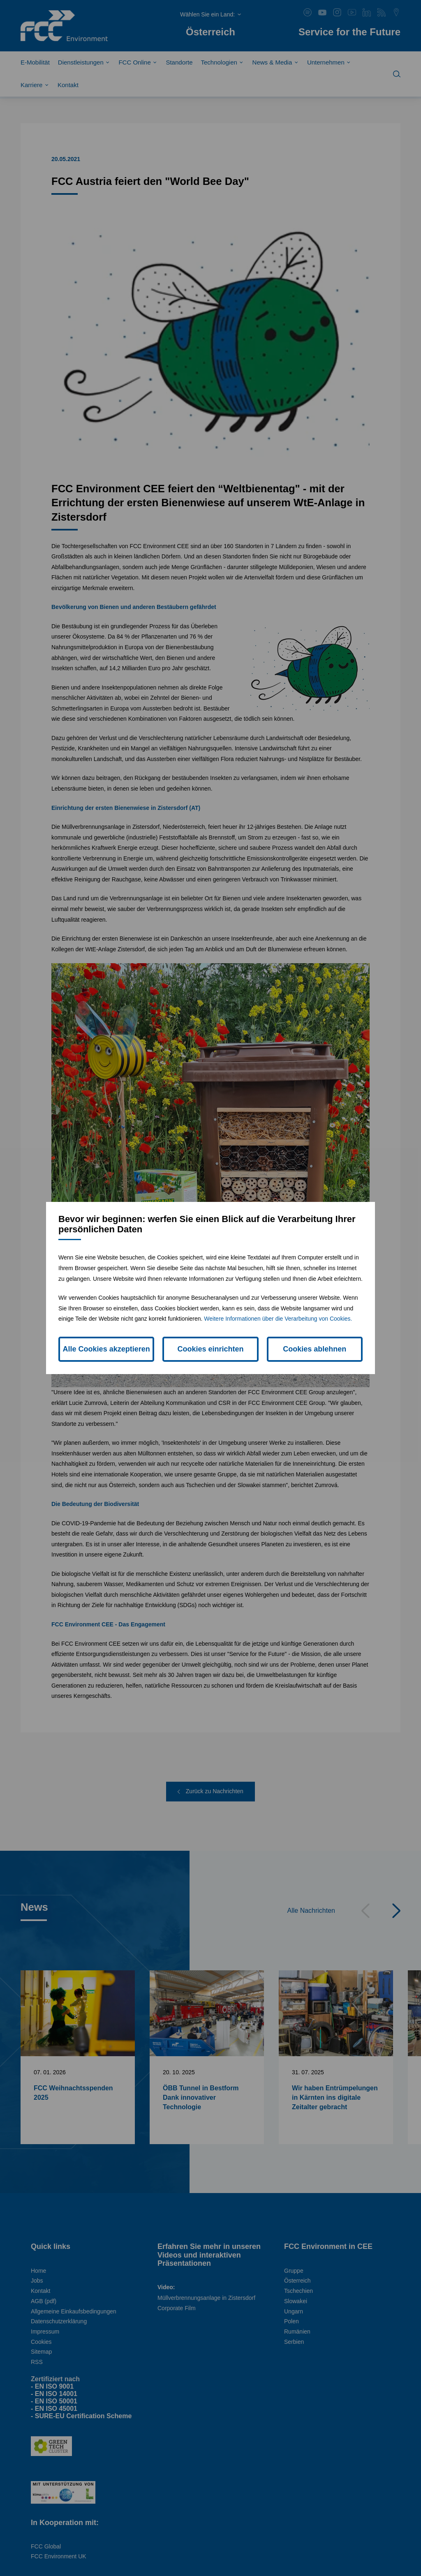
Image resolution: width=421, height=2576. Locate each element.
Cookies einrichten (210, 1349)
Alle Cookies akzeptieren (106, 1349)
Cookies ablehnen (314, 1349)
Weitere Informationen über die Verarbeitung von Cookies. (278, 1318)
